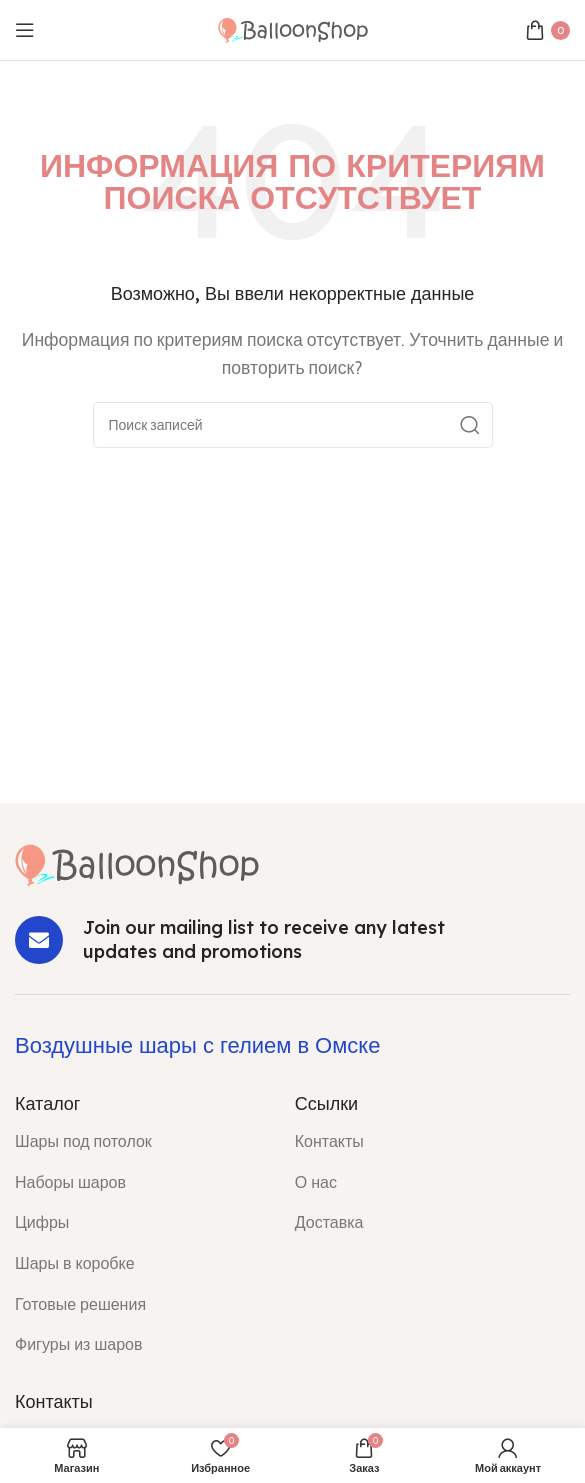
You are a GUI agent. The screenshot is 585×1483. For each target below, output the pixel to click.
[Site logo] (293, 28)
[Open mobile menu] (25, 30)
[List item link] (140, 1142)
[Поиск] (293, 425)
